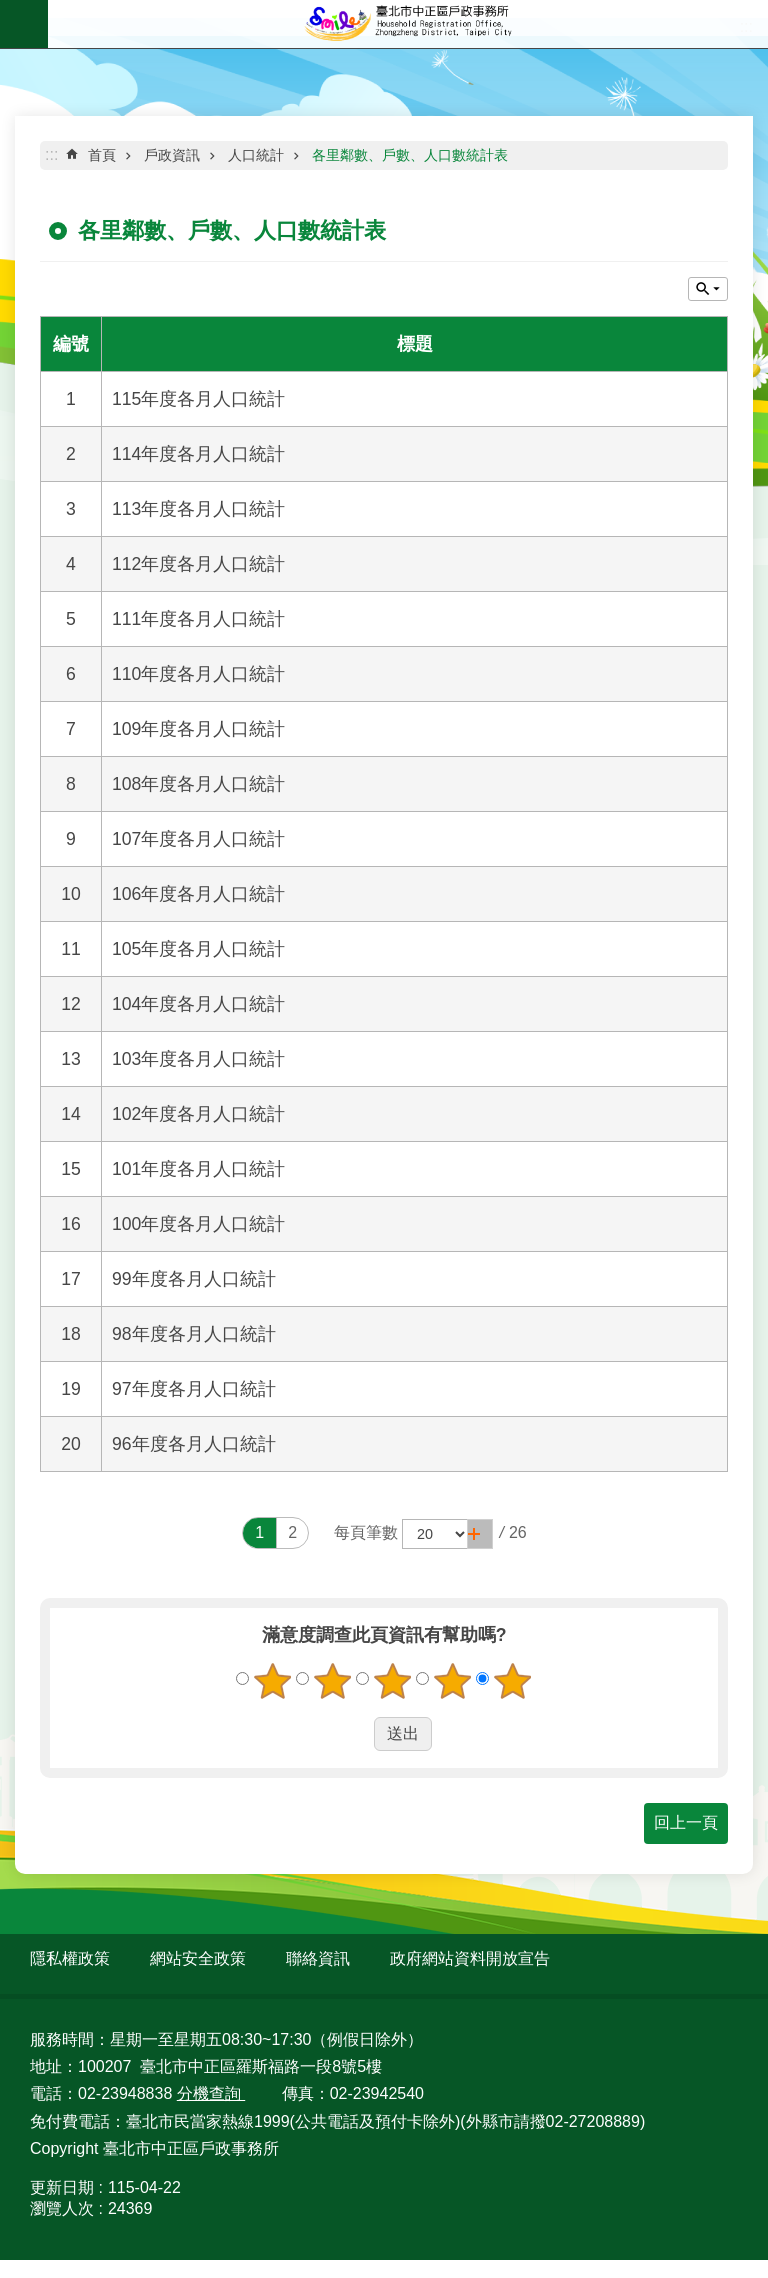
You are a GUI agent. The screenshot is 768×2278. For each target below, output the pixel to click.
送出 (355, 1734)
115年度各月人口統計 (198, 399)
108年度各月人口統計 (198, 784)
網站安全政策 (198, 1958)
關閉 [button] (708, 289)
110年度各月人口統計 (198, 674)
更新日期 (62, 2187)
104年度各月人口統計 (198, 1004)
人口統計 (256, 155)
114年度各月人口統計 (198, 454)
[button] (480, 1534)
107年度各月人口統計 (198, 839)
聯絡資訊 (318, 1958)
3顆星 (393, 1681)
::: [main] (51, 154)
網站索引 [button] (24, 24)
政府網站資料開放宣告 (470, 1958)
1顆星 (273, 1681)
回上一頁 (686, 1822)
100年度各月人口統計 (198, 1224)
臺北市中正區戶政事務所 (408, 24)
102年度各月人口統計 (198, 1114)
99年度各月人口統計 (194, 1279)
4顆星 (453, 1681)
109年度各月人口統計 (198, 729)
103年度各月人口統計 (198, 1059)
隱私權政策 (70, 1958)
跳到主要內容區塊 (10, 10)
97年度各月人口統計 (194, 1389)
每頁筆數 (366, 1532)
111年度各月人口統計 (198, 619)
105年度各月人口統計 (198, 949)
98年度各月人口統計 (194, 1334)
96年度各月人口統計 (194, 1444)
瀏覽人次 (62, 2208)
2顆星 (333, 1681)
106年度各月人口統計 (198, 894)
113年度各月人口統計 (198, 509)
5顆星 (513, 1681)
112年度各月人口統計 (198, 564)
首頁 (102, 155)
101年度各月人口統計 (198, 1169)
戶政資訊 (172, 155)
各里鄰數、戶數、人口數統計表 (410, 155)
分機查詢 (211, 2093)
